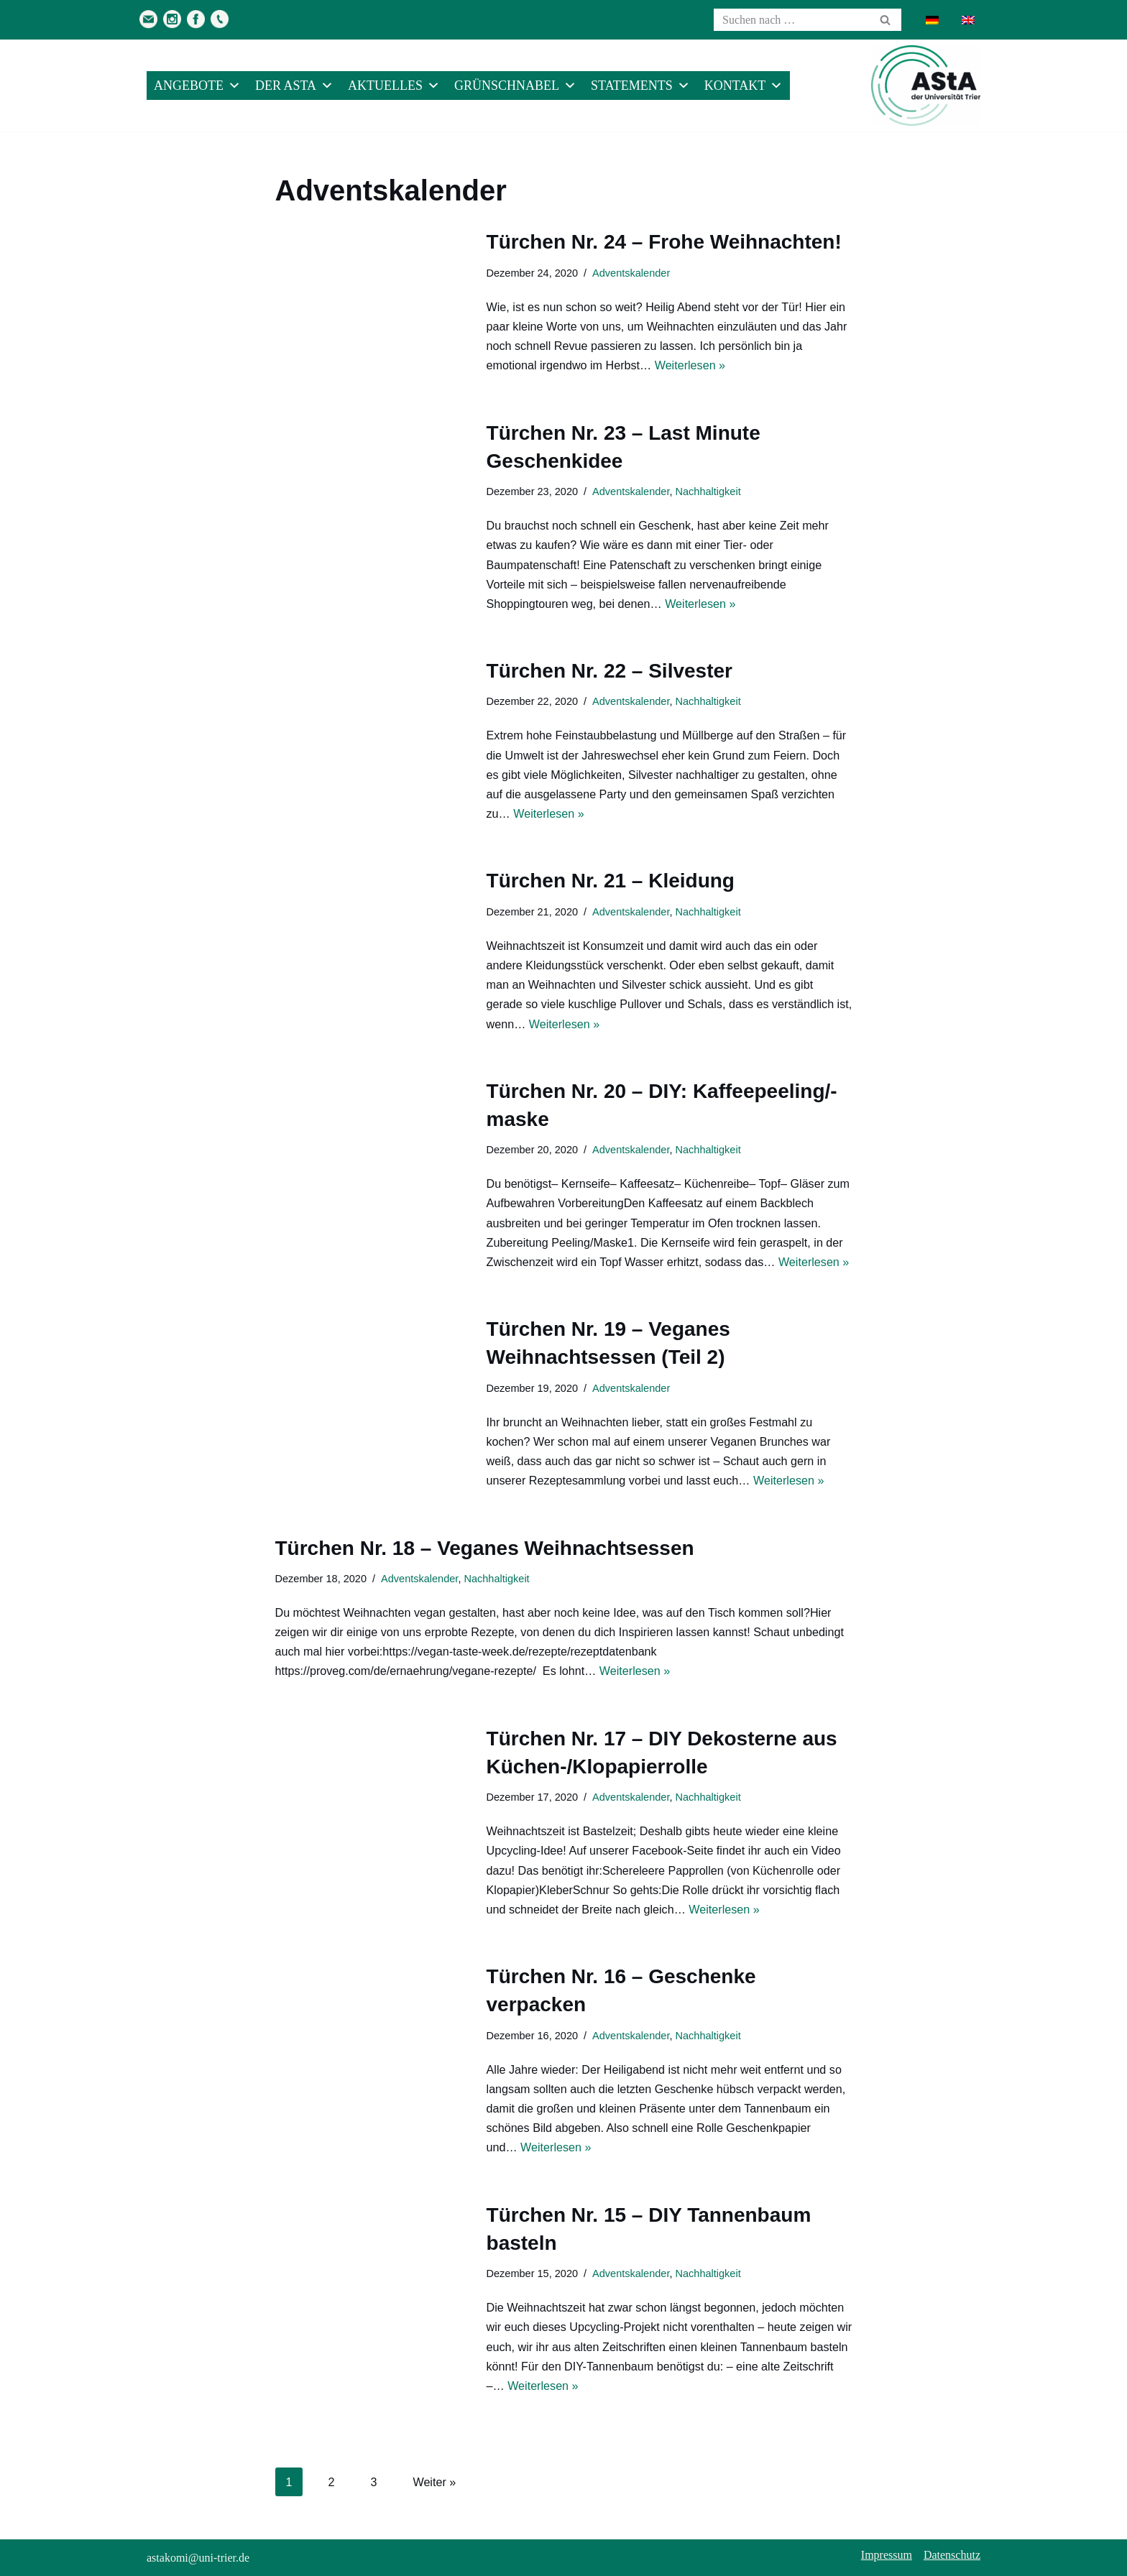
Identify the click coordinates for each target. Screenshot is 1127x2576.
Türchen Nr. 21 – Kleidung (611, 880)
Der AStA (294, 85)
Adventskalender (630, 273)
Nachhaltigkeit (705, 491)
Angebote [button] (197, 85)
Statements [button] (640, 85)
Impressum (886, 2555)
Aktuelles (394, 85)
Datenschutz (952, 2555)
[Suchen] (791, 20)
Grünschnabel (515, 85)
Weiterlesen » (688, 365)
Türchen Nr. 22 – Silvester (609, 671)
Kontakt (743, 85)
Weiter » (434, 2481)
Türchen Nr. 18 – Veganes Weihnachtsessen (484, 1548)
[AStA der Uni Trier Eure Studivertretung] (925, 85)
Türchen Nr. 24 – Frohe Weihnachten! (664, 242)
